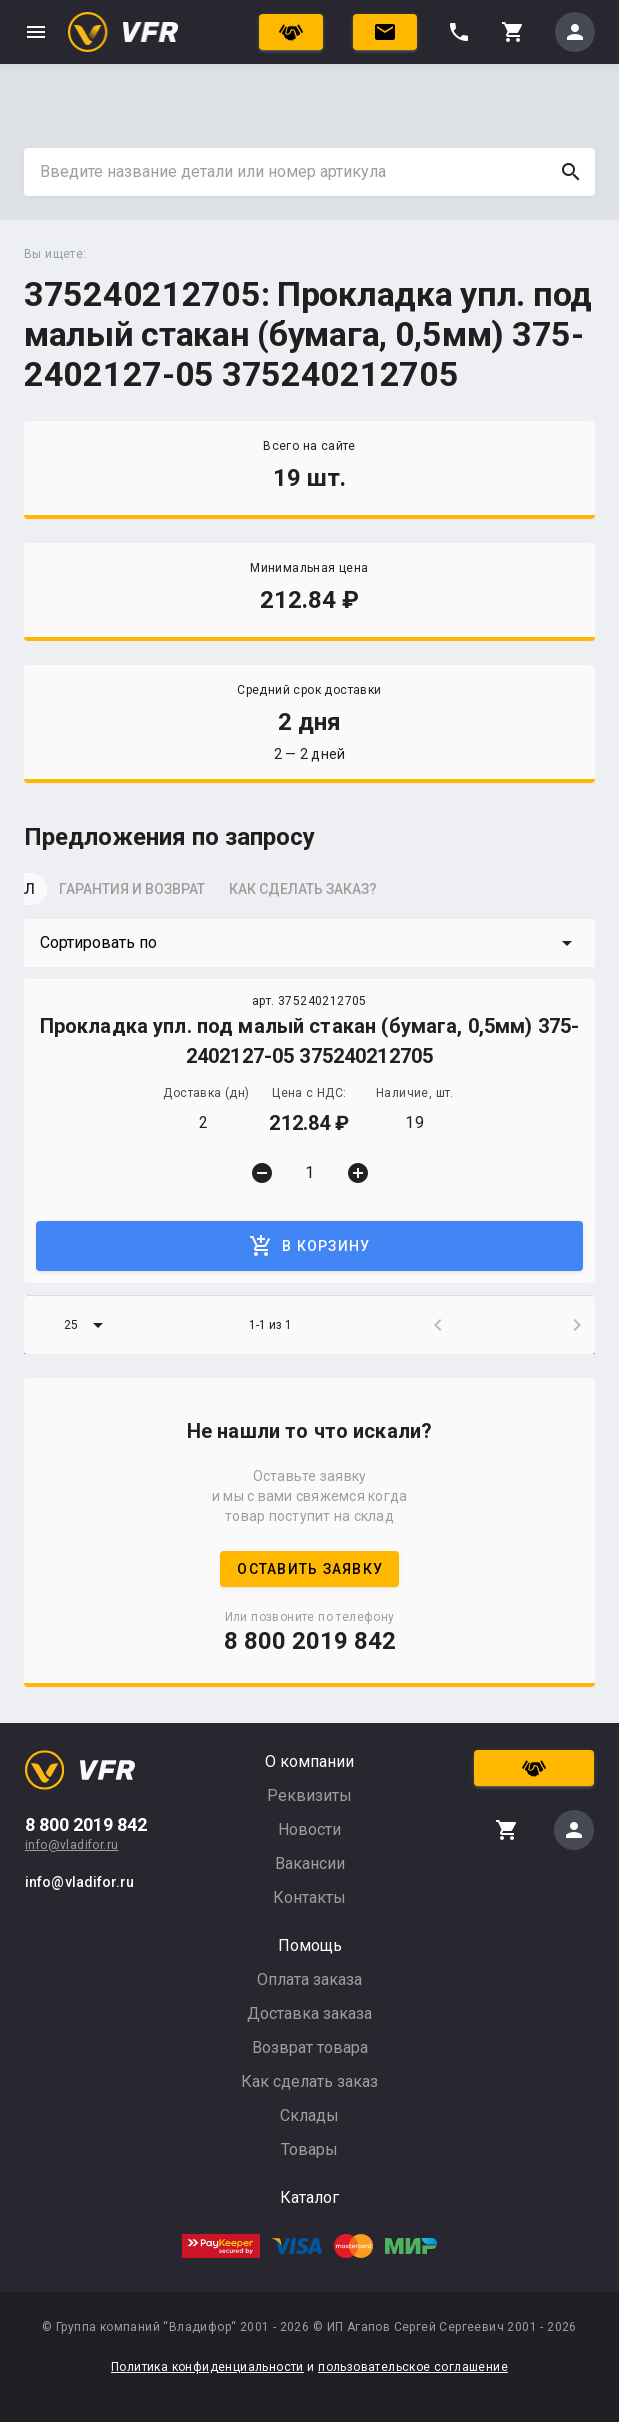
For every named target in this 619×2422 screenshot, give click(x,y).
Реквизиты (309, 1795)
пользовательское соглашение (413, 2367)
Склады (309, 2115)
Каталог (309, 2197)
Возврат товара (310, 2047)
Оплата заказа (309, 1979)
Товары (309, 2149)
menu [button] (36, 32)
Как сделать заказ (309, 2081)
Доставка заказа (309, 2013)
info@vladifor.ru (71, 1845)
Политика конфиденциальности (207, 2367)
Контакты (309, 1897)
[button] (309, 943)
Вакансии (310, 1863)
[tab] (74, 895)
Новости (309, 1829)
